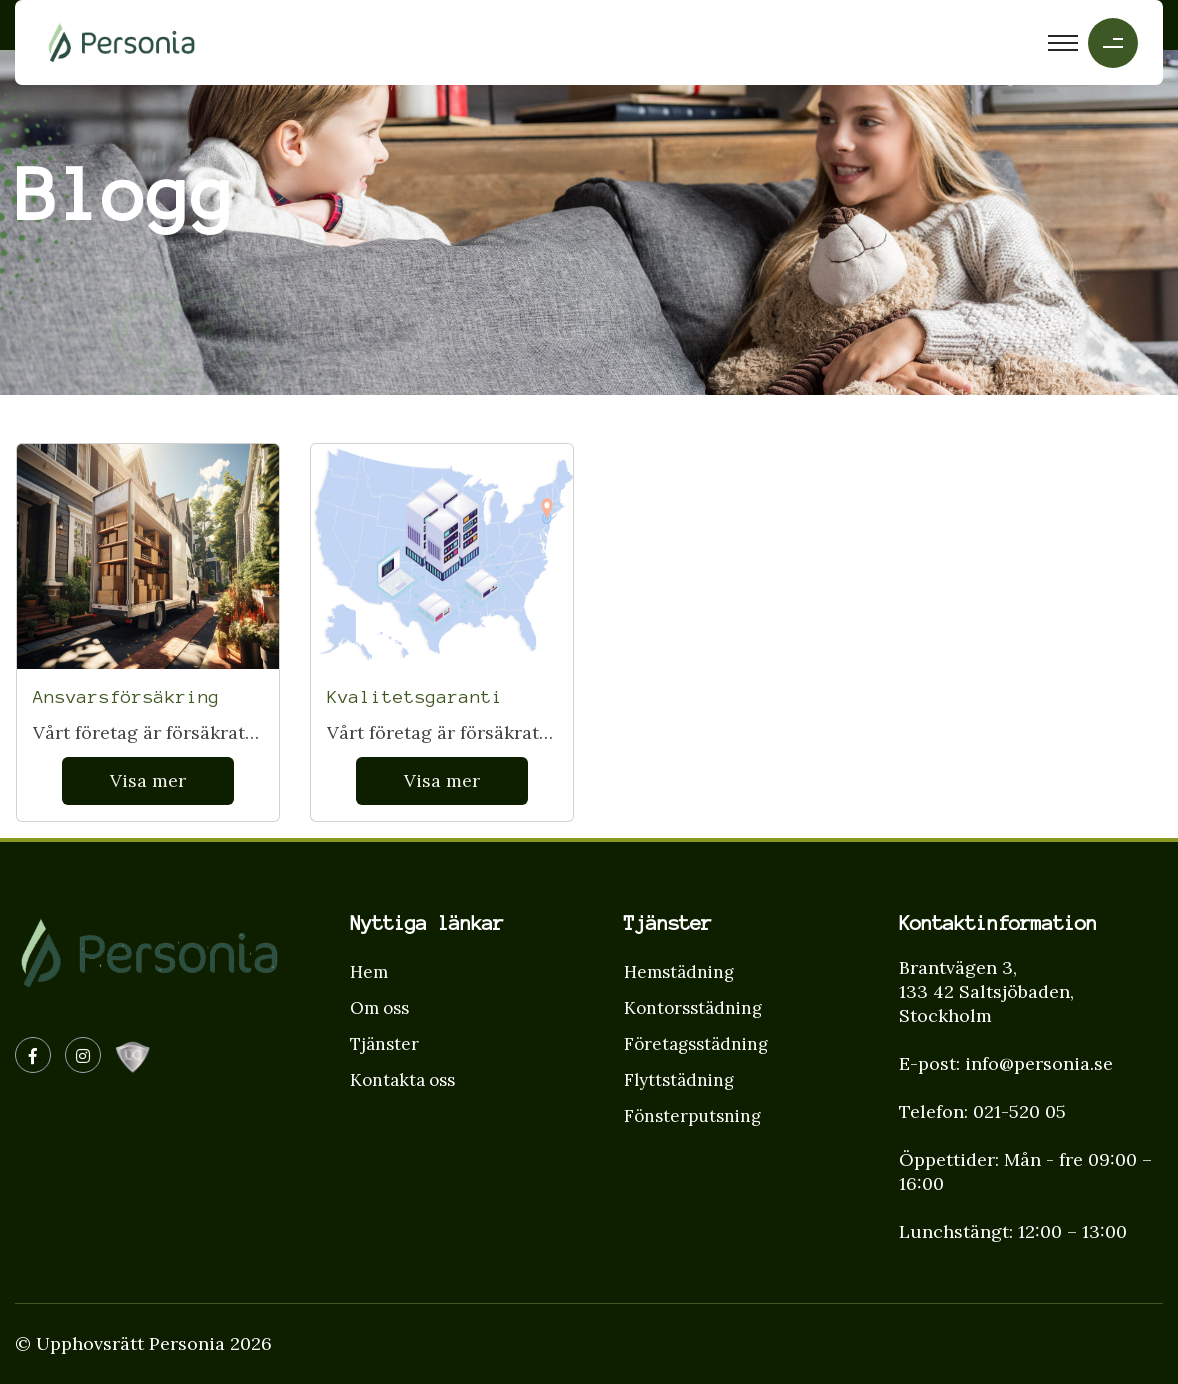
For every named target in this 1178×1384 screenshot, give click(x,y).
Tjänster (384, 1044)
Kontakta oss (402, 1080)
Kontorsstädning (693, 1008)
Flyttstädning (679, 1080)
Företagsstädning (696, 1044)
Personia (187, 1343)
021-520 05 (1019, 1111)
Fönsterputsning (692, 1116)
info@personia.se (1039, 1063)
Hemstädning (679, 972)
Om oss (379, 1008)
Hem (369, 972)
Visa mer (148, 780)
